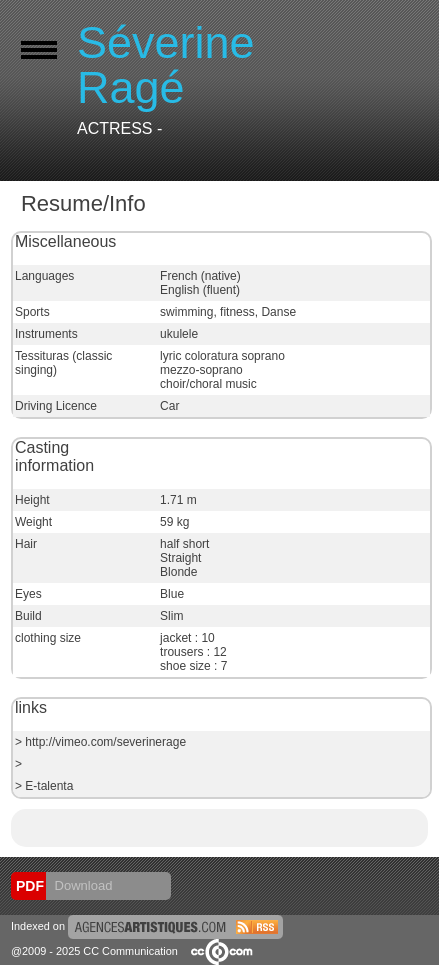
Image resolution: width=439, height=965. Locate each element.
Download (81, 885)
